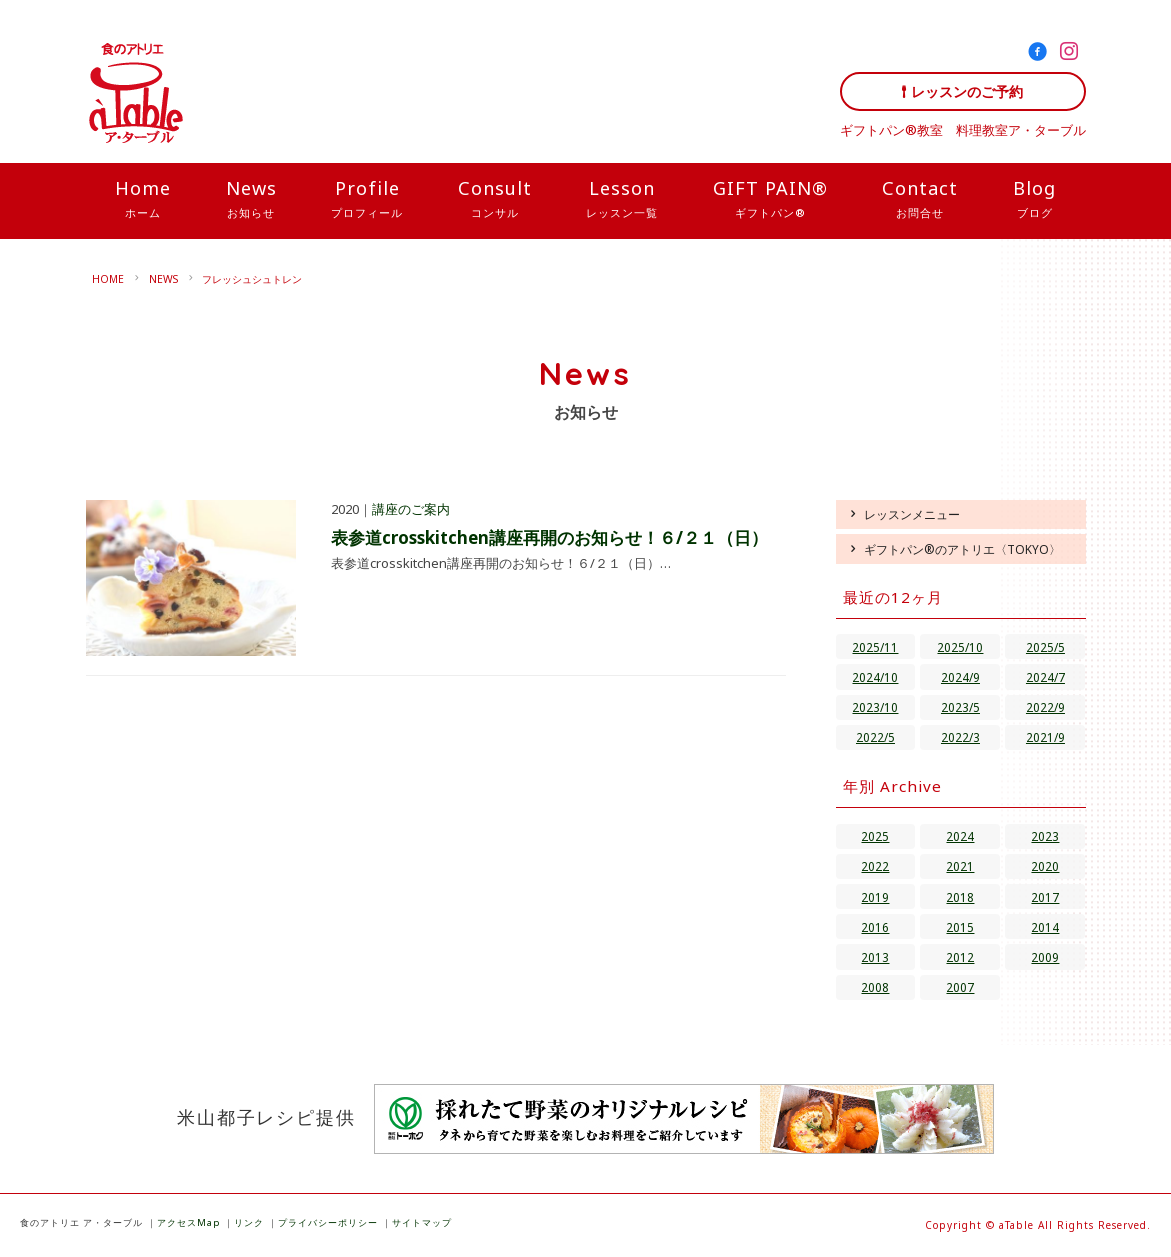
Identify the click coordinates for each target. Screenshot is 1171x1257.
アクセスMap (188, 1222)
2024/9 (960, 677)
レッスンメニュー (912, 514)
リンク (249, 1222)
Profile (367, 200)
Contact (920, 200)
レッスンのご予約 (967, 91)
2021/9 (1045, 737)
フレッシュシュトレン (252, 279)
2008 (875, 987)
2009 (1045, 957)
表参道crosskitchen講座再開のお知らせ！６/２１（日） (549, 537)
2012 (960, 957)
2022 (875, 866)
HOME (108, 279)
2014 (1045, 927)
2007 (960, 987)
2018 (960, 897)
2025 (875, 836)
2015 (960, 927)
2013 (875, 957)
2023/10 (875, 707)
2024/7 (1045, 677)
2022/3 (960, 737)
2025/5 (1045, 647)
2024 (960, 836)
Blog (1034, 200)
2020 (1045, 866)
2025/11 (875, 647)
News (251, 200)
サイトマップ (422, 1222)
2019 (875, 897)
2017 (1045, 897)
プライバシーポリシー (328, 1222)
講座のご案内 (411, 509)
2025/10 (960, 647)
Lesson (622, 200)
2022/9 (1045, 707)
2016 (875, 927)
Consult (495, 200)
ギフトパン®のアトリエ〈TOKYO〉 (962, 549)
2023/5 (960, 707)
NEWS (163, 279)
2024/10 (875, 677)
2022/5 (875, 737)
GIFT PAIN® (770, 200)
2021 (960, 866)
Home (143, 200)
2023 (1045, 836)
